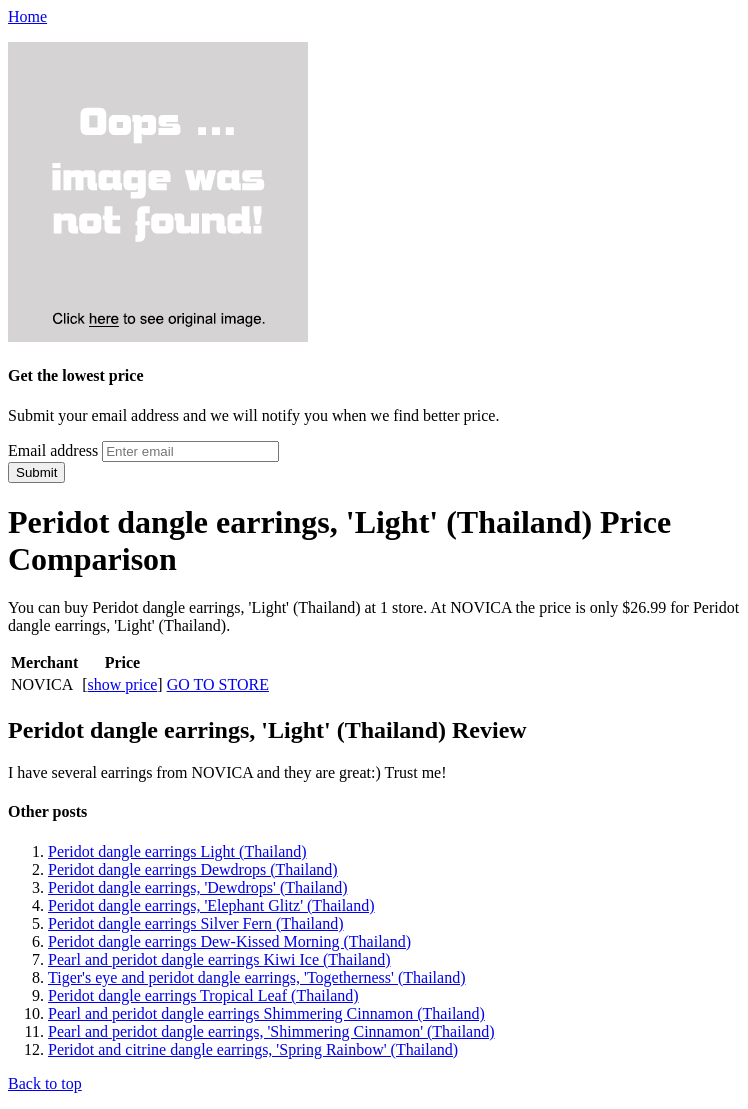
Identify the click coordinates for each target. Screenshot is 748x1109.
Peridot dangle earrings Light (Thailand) (177, 851)
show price (123, 684)
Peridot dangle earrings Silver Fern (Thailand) (195, 923)
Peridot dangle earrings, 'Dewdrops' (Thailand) (197, 887)
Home (27, 16)
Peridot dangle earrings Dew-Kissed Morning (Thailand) (229, 941)
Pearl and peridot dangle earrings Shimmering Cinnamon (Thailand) (266, 1013)
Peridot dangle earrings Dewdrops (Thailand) (193, 869)
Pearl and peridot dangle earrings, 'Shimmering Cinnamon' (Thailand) (271, 1031)
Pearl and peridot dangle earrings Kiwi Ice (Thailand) (219, 959)
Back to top (45, 1083)
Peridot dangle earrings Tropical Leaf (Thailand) (203, 995)
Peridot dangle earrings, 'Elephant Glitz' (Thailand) (211, 905)
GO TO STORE (218, 684)
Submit (36, 472)
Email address (53, 450)
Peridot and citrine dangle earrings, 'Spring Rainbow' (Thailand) (253, 1049)
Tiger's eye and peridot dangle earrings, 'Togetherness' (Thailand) (256, 977)
